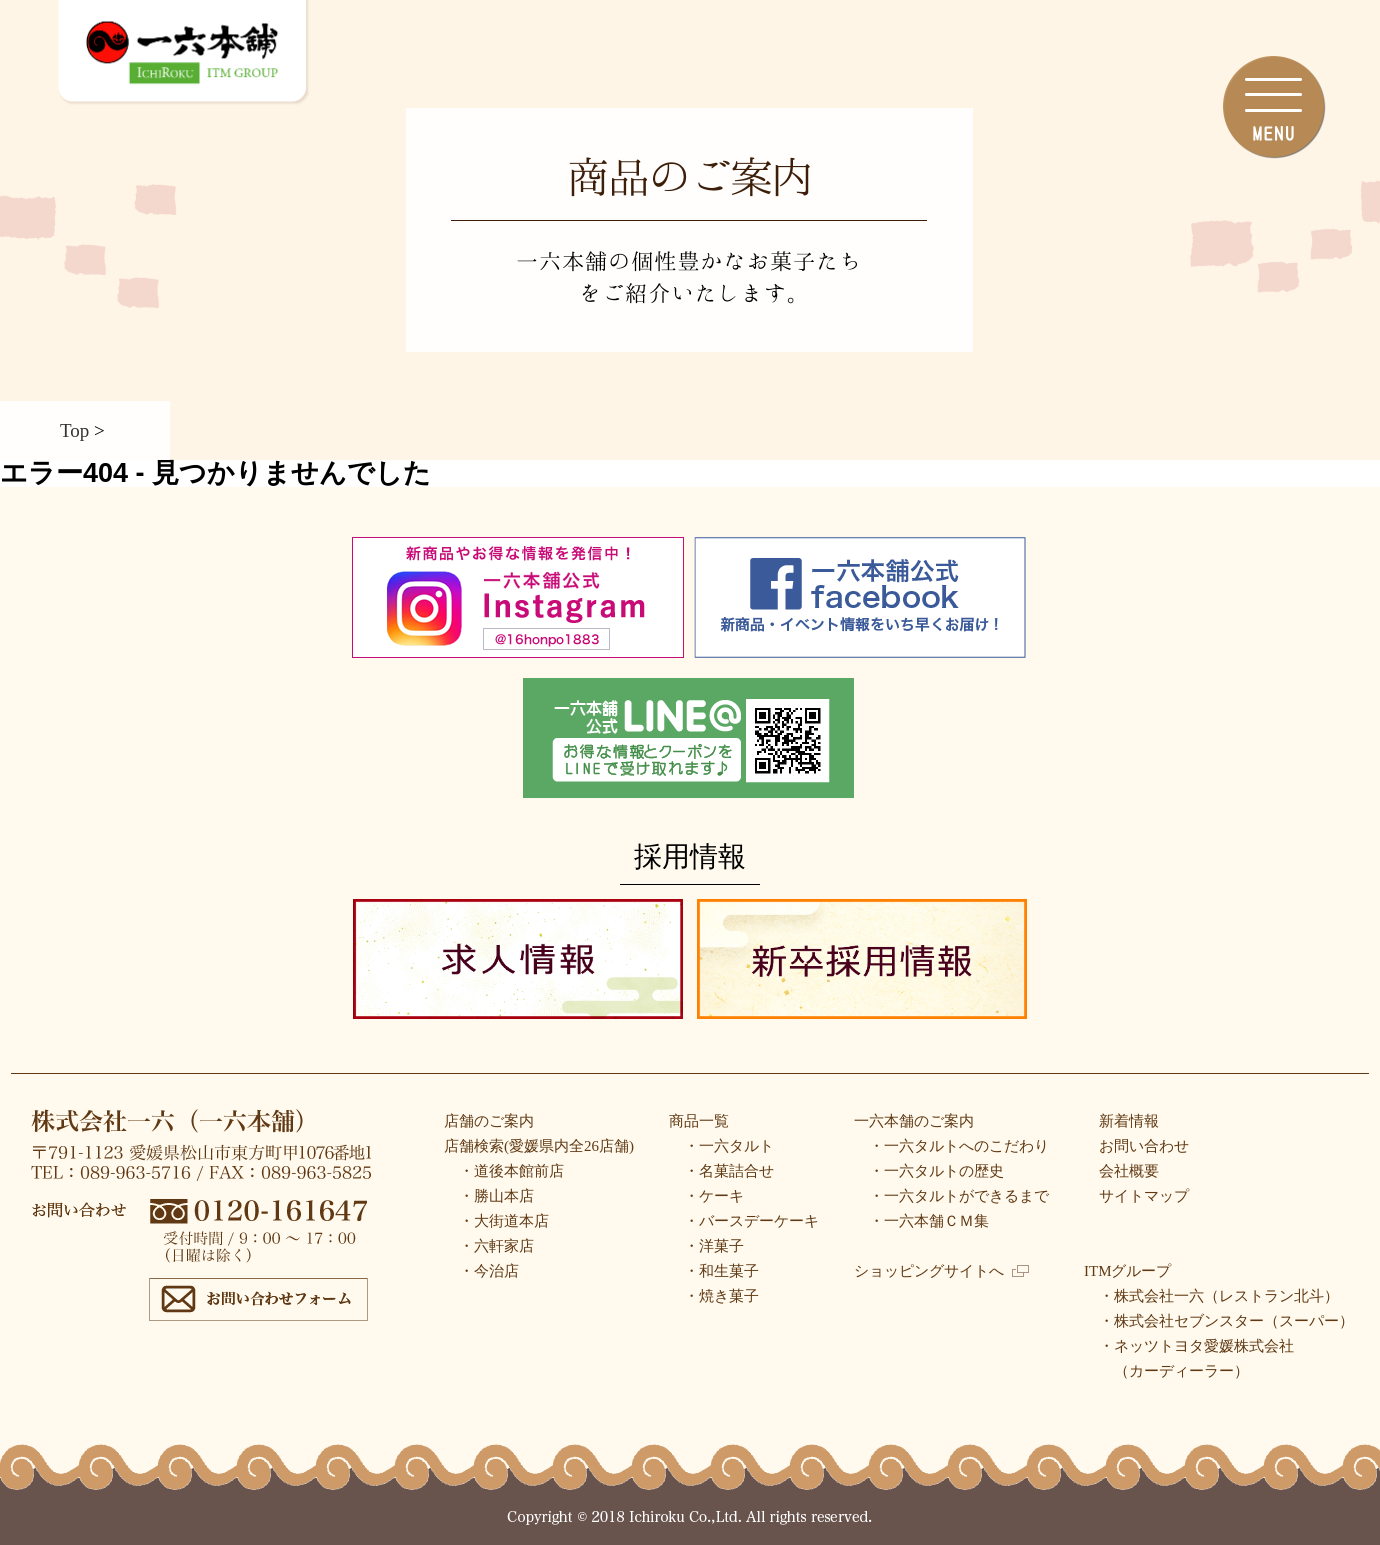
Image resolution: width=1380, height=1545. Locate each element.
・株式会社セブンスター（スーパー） (1226, 1321)
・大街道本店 (504, 1221)
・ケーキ (714, 1196)
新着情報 (1129, 1121)
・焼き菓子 (721, 1296)
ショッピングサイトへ (941, 1271)
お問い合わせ (1144, 1146)
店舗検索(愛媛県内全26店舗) (539, 1146)
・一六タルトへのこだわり (959, 1146)
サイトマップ (1144, 1196)
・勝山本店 (496, 1196)
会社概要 (1129, 1171)
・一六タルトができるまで (959, 1196)
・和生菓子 (721, 1271)
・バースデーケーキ (751, 1221)
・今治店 (489, 1271)
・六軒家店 (496, 1246)
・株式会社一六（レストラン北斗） (1219, 1296)
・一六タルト (729, 1146)
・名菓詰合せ (729, 1171)
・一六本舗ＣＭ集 (929, 1221)
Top (74, 430)
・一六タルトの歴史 (936, 1171)
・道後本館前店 (511, 1171)
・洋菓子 (714, 1246)
